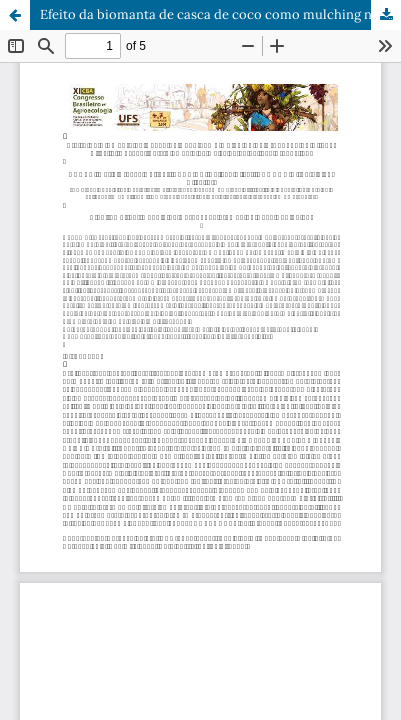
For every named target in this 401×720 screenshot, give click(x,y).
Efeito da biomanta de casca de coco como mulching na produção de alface (220, 14)
